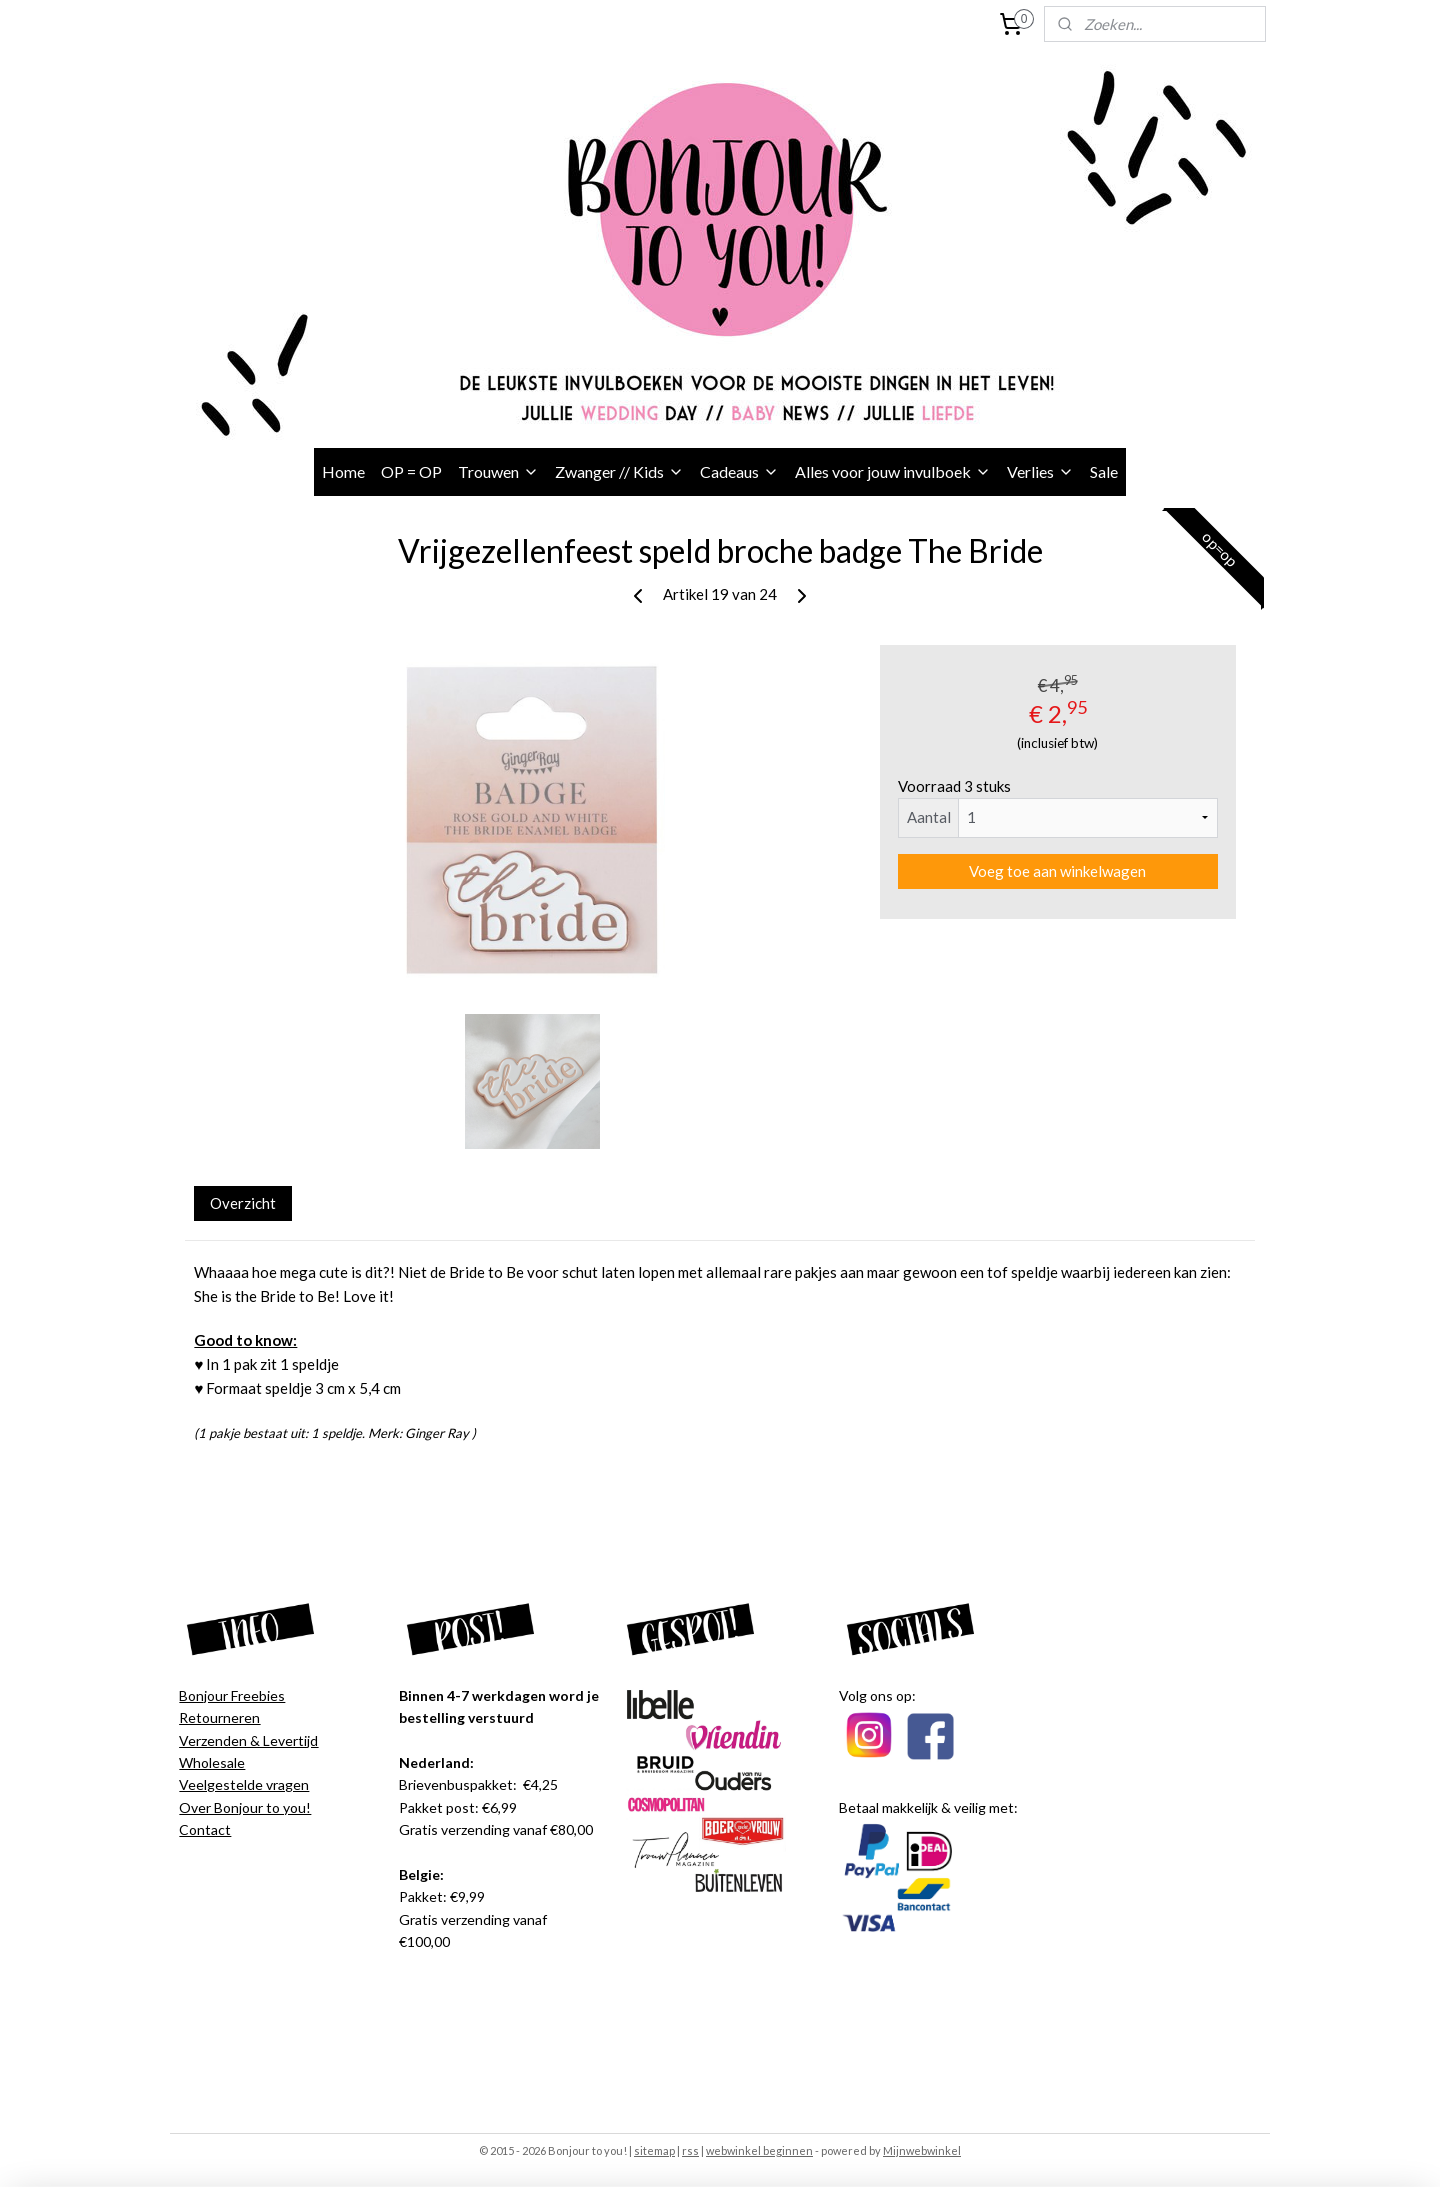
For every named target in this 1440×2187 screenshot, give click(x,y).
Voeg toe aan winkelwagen (1057, 871)
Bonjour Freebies (232, 1695)
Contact (205, 1829)
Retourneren (219, 1717)
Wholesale (212, 1762)
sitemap (654, 2150)
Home (343, 471)
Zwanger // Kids (619, 471)
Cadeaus (739, 471)
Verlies (1040, 471)
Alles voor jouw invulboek (893, 471)
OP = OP (411, 471)
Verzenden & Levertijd (248, 1740)
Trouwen (498, 471)
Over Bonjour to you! (245, 1807)
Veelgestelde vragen (244, 1784)
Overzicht (243, 1203)
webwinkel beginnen (759, 2150)
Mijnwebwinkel (922, 2150)
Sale (1104, 471)
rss (690, 2150)
